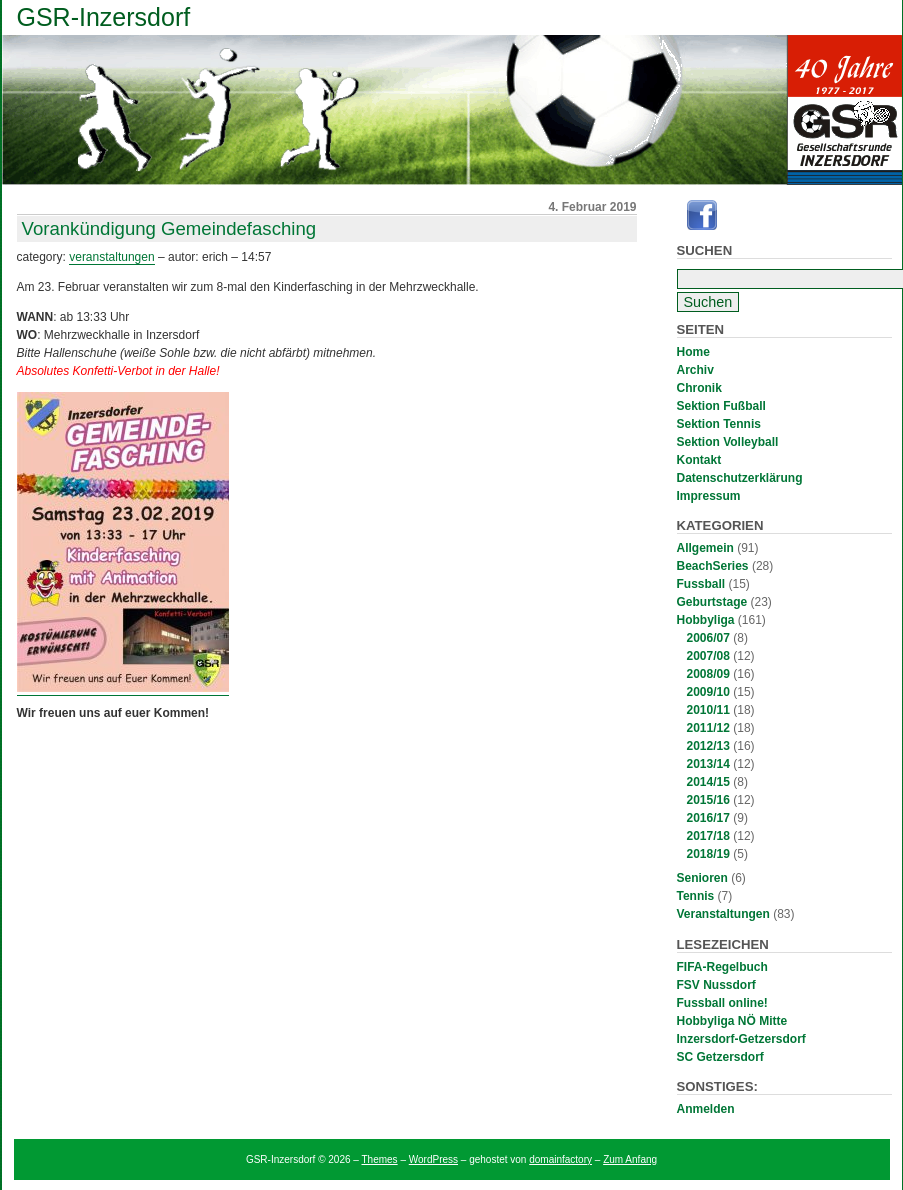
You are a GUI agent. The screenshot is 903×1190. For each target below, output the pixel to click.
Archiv (695, 370)
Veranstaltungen (723, 914)
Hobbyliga (706, 620)
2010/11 (708, 710)
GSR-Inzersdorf (104, 17)
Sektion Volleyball (728, 442)
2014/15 (708, 782)
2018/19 (708, 854)
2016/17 (708, 818)
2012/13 (708, 746)
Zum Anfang (630, 1159)
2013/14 (708, 764)
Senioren (702, 878)
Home (693, 352)
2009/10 (708, 692)
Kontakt (699, 460)
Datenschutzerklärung (740, 478)
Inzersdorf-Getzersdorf (741, 1039)
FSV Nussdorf (716, 985)
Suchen (705, 250)
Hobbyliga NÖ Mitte (732, 1021)
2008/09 (708, 674)
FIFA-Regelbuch (722, 967)
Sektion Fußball (721, 406)
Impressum (709, 496)
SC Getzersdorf (720, 1057)
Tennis (696, 896)
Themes (380, 1159)
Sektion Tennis (719, 424)
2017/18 (708, 836)
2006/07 (708, 638)
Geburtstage (712, 602)
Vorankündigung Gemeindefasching (169, 228)
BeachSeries (713, 566)
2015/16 (708, 800)
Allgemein (705, 548)
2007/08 (708, 656)
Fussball (701, 584)
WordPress (433, 1159)
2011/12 (708, 728)
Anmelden (706, 1109)
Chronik (699, 388)
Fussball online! (722, 1003)
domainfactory (560, 1159)
